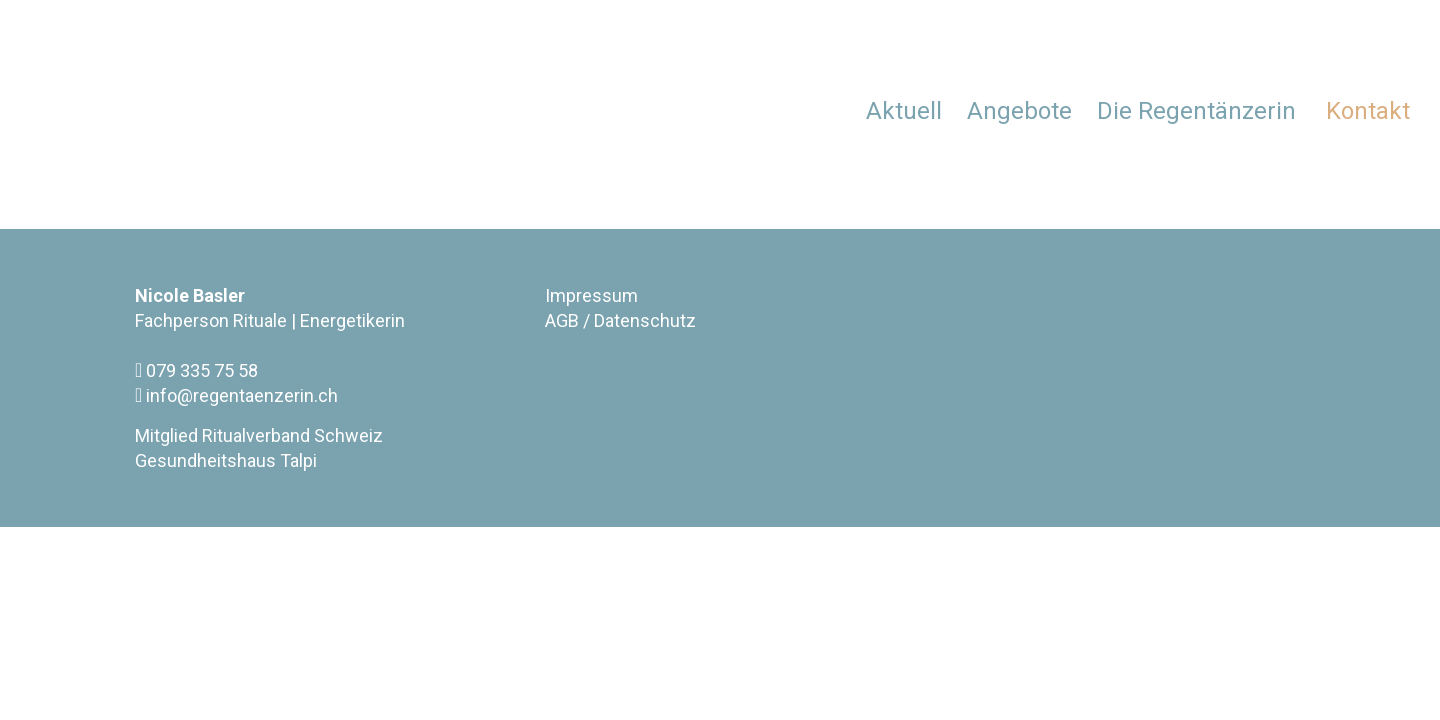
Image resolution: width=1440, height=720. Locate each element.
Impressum (591, 295)
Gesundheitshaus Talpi (226, 460)
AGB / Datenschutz (620, 320)
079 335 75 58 (196, 370)
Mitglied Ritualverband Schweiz (259, 435)
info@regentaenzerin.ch (236, 395)
